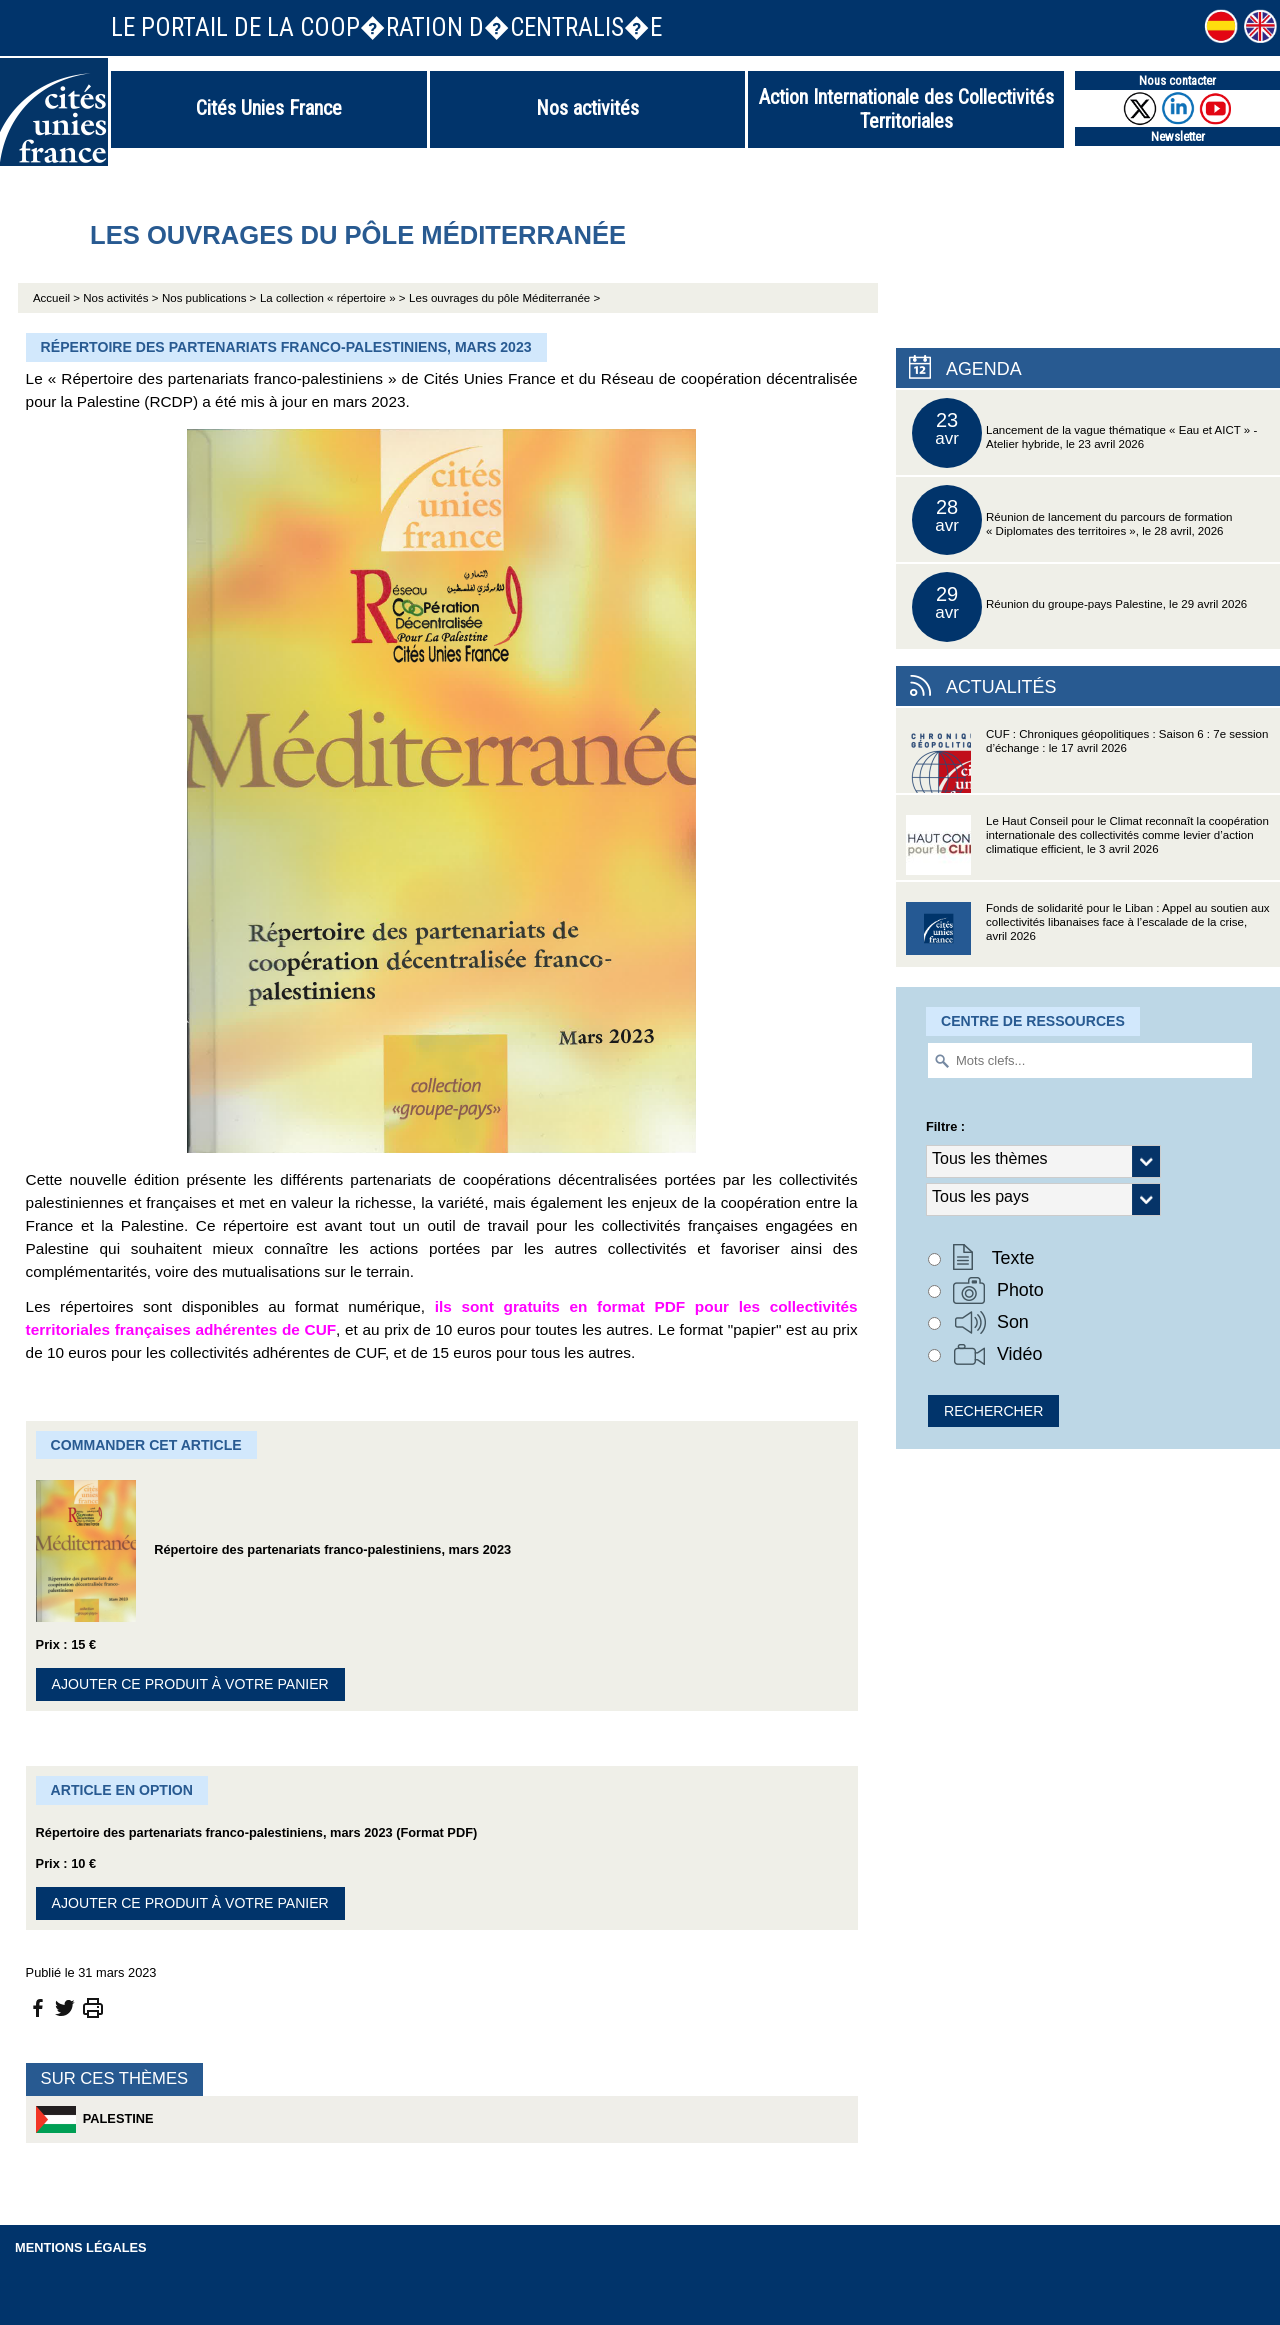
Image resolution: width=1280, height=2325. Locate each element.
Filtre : (945, 1126)
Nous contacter (1177, 80)
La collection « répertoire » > (333, 298)
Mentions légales (81, 2247)
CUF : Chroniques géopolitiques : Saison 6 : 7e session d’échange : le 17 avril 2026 (1087, 760)
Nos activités (587, 108)
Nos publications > (209, 298)
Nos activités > (120, 298)
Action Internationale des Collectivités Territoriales (906, 109)
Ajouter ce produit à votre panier (190, 1684)
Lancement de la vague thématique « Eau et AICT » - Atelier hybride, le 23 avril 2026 (1084, 433)
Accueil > (58, 298)
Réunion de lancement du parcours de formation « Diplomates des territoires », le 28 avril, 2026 (1072, 520)
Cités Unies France (269, 108)
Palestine (95, 2119)
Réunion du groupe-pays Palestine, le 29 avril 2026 (1079, 607)
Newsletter (1178, 136)
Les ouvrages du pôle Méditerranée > (504, 298)
